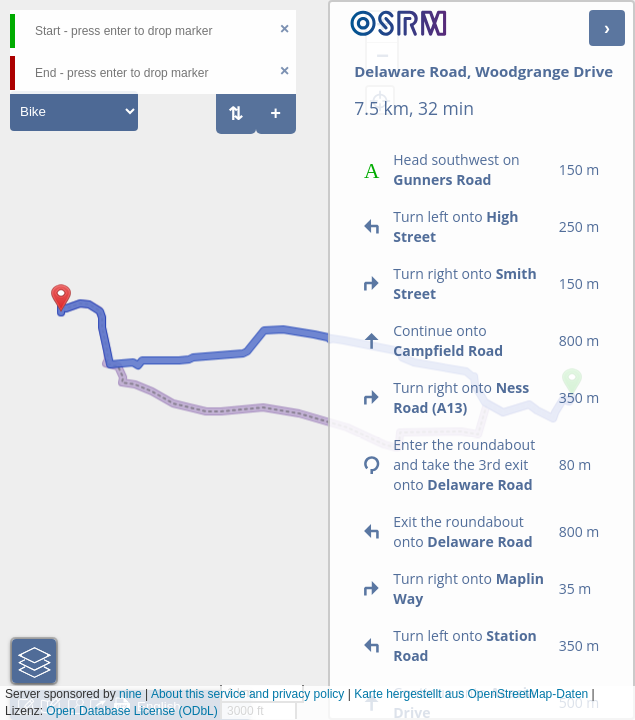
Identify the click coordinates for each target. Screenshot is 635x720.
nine (130, 694)
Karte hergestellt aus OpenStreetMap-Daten (471, 694)
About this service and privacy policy (247, 694)
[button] (61, 312)
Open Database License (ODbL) (131, 711)
